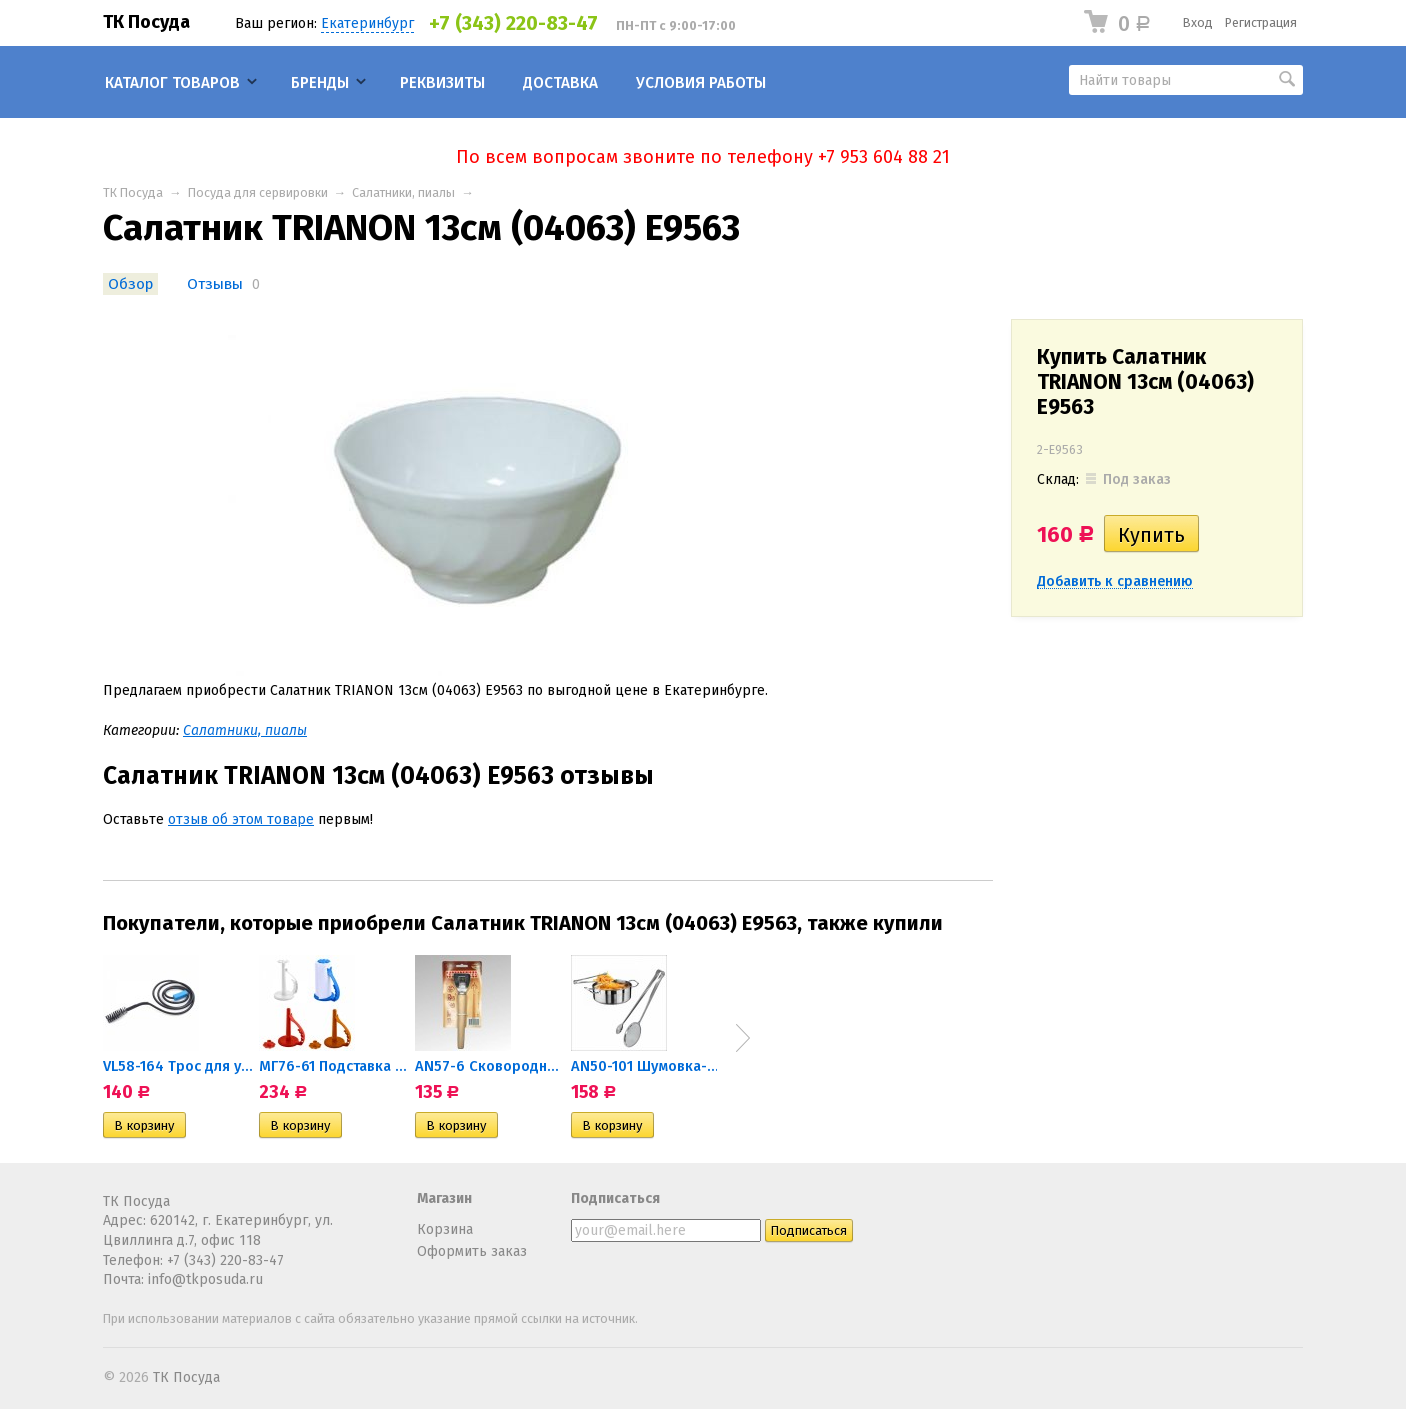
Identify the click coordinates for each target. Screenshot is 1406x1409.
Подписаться (615, 1198)
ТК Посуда (146, 22)
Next (743, 1038)
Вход (1198, 22)
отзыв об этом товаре (241, 819)
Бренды (320, 83)
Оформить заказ (472, 1251)
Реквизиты (442, 83)
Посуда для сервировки (258, 192)
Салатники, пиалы (403, 192)
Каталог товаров (172, 83)
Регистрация (1261, 22)
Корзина (445, 1229)
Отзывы (215, 284)
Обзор (130, 284)
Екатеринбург (367, 23)
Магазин (444, 1198)
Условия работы (701, 83)
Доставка (560, 83)
